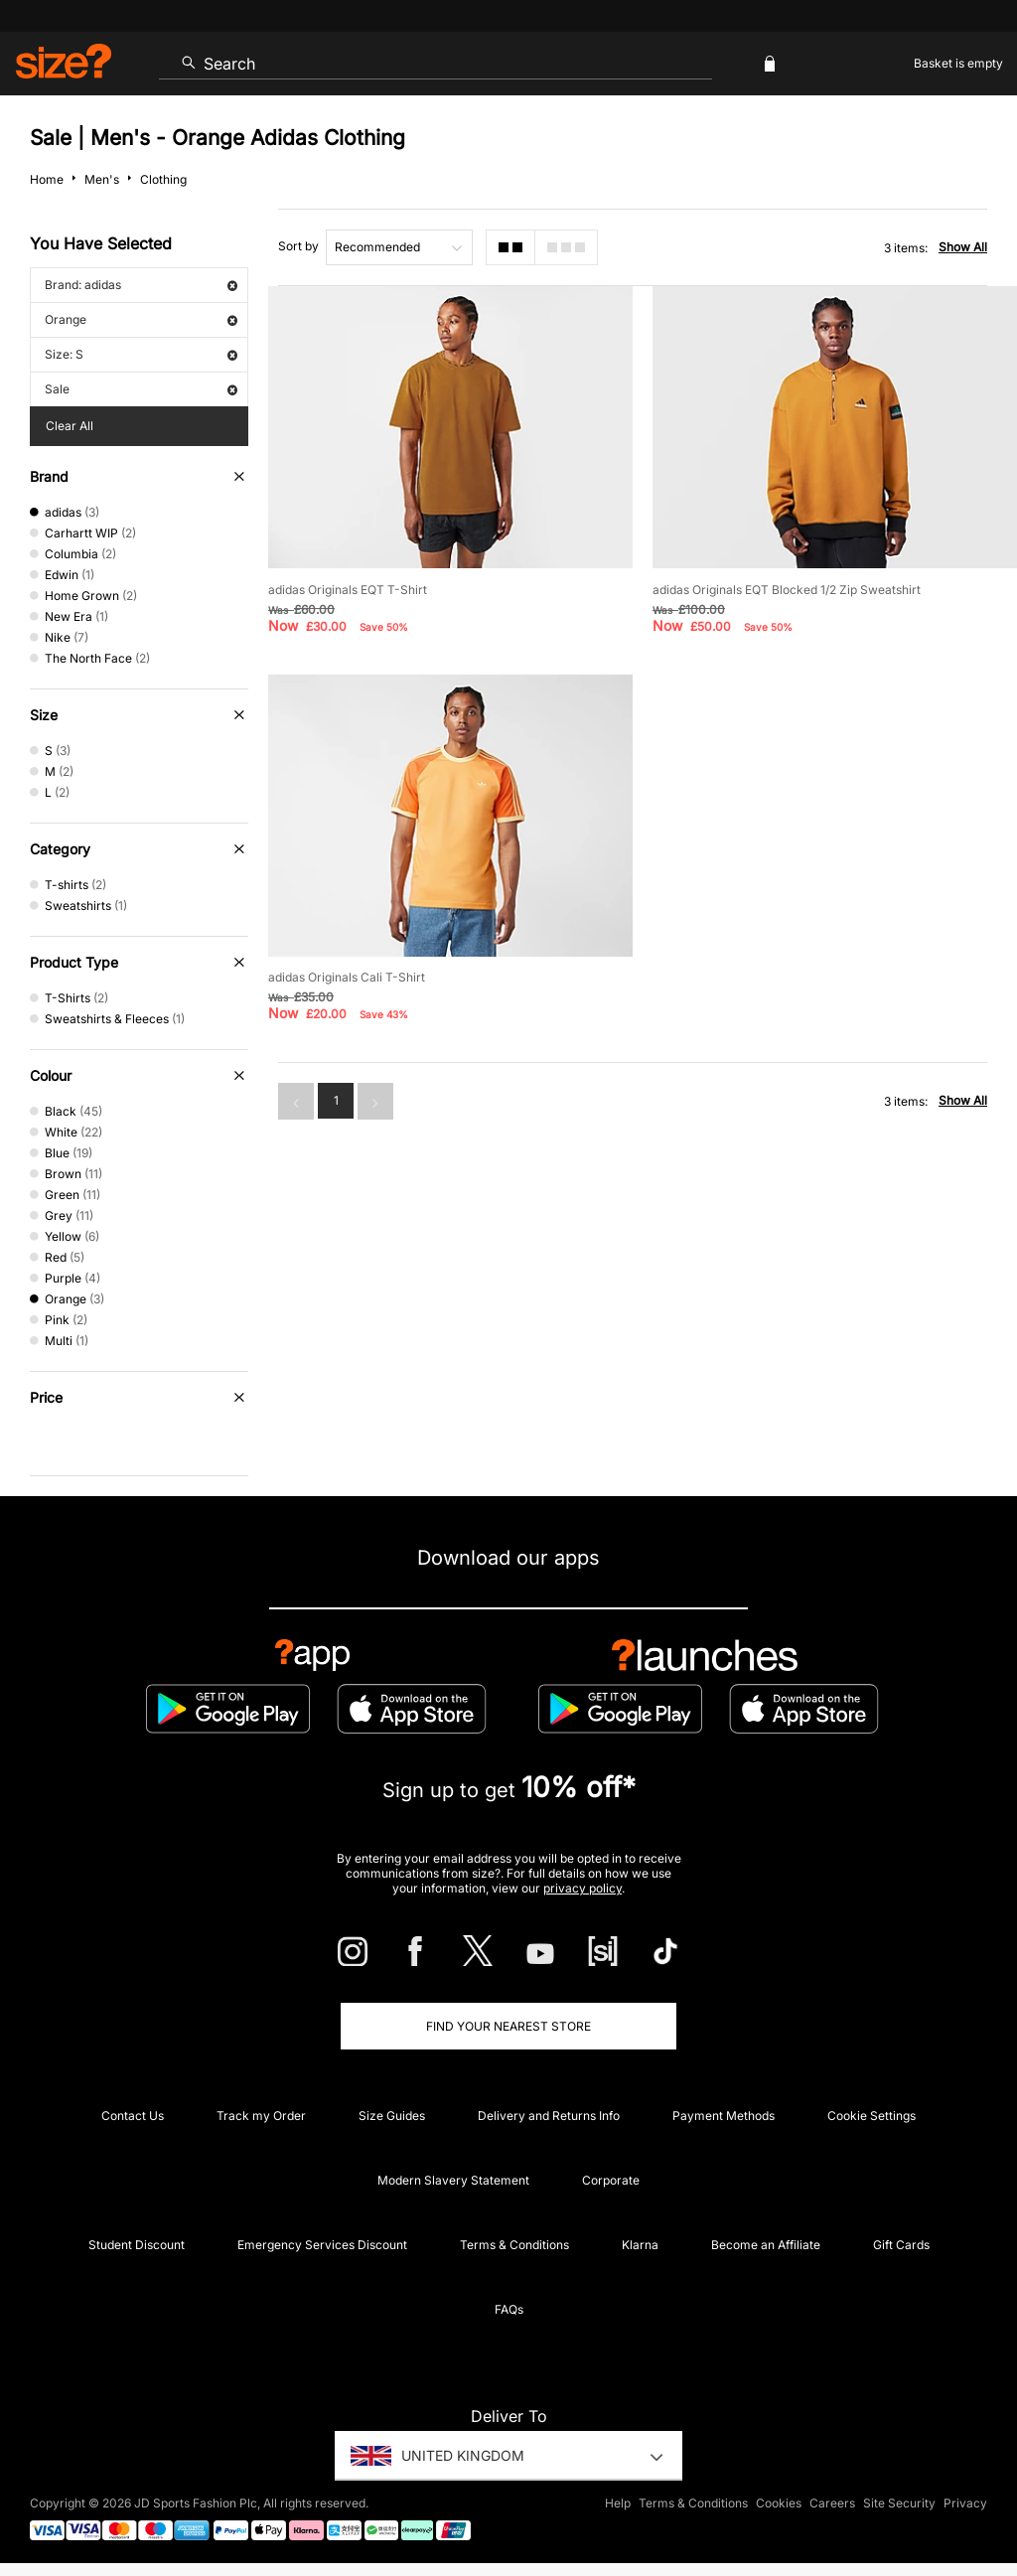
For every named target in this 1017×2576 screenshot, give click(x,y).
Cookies (778, 2503)
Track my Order (261, 2115)
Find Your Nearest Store (508, 2026)
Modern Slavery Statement (453, 2180)
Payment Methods (723, 2115)
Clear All (69, 425)
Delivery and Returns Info (549, 2115)
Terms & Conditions (514, 2244)
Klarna (640, 2244)
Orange (141, 319)
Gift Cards (901, 2244)
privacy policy (582, 1888)
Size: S (141, 354)
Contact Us (132, 2115)
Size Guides (392, 2115)
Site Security (899, 2503)
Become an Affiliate (765, 2244)
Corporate (611, 2180)
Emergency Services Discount (322, 2244)
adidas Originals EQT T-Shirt (347, 589)
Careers (832, 2503)
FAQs (509, 2309)
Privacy (965, 2503)
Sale (141, 388)
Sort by (298, 245)
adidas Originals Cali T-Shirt (346, 977)
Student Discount (136, 2244)
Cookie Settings (871, 2115)
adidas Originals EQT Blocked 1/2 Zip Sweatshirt (787, 589)
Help (618, 2503)
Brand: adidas (141, 284)
